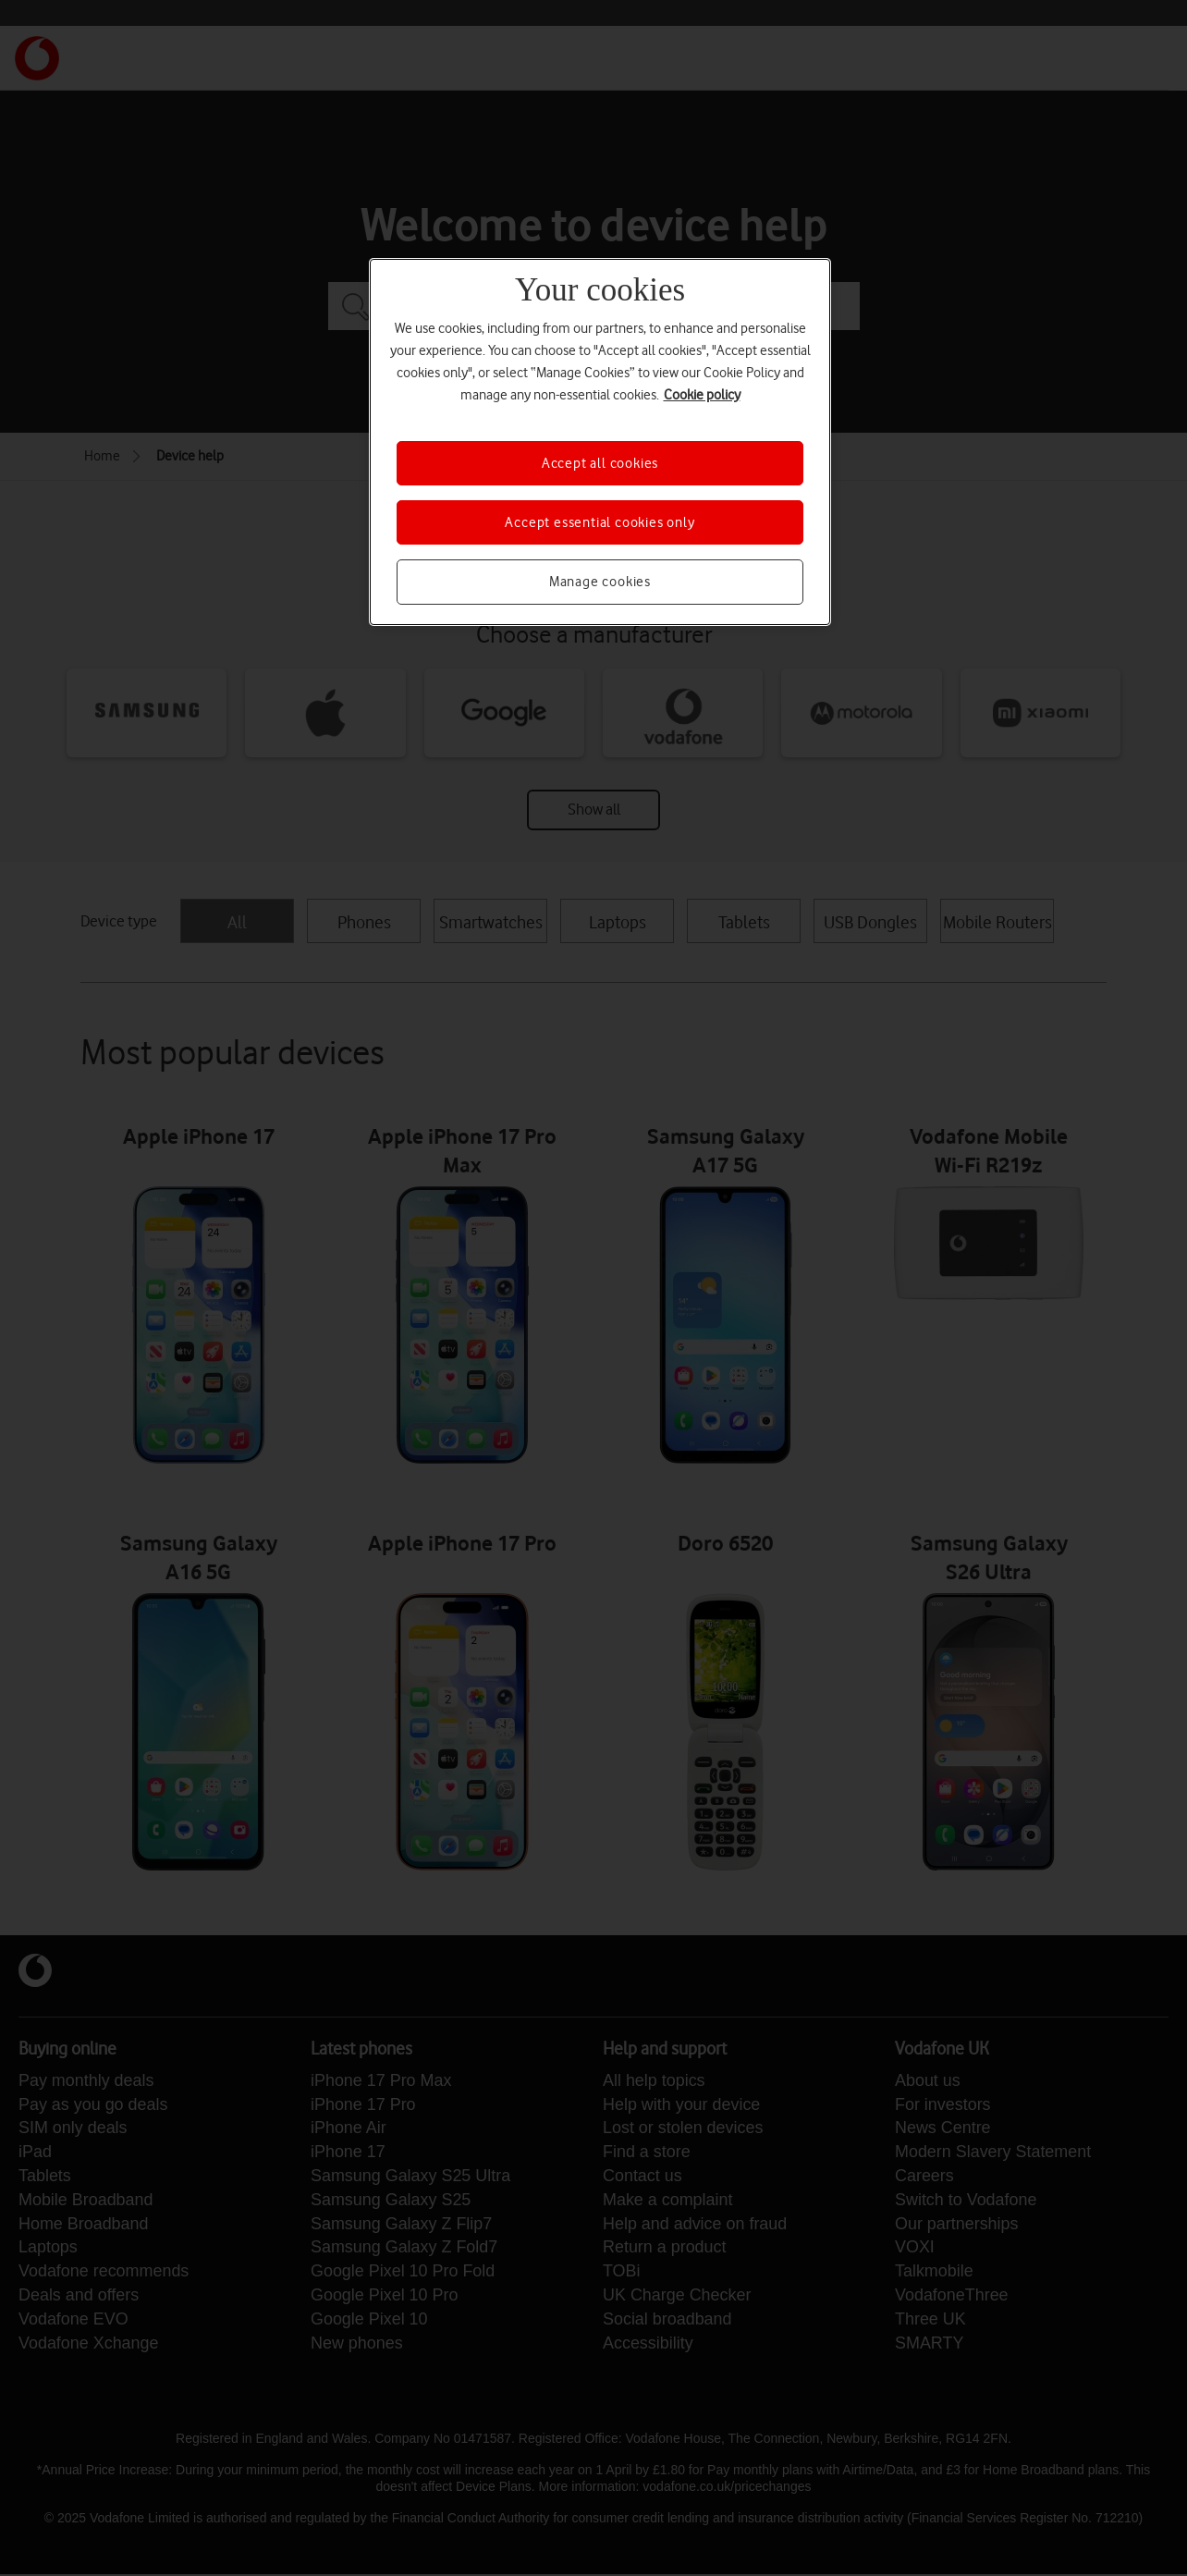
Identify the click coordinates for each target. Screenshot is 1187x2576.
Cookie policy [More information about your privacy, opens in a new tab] (702, 394)
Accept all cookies (600, 463)
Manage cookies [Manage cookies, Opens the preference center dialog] (600, 581)
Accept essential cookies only (599, 522)
